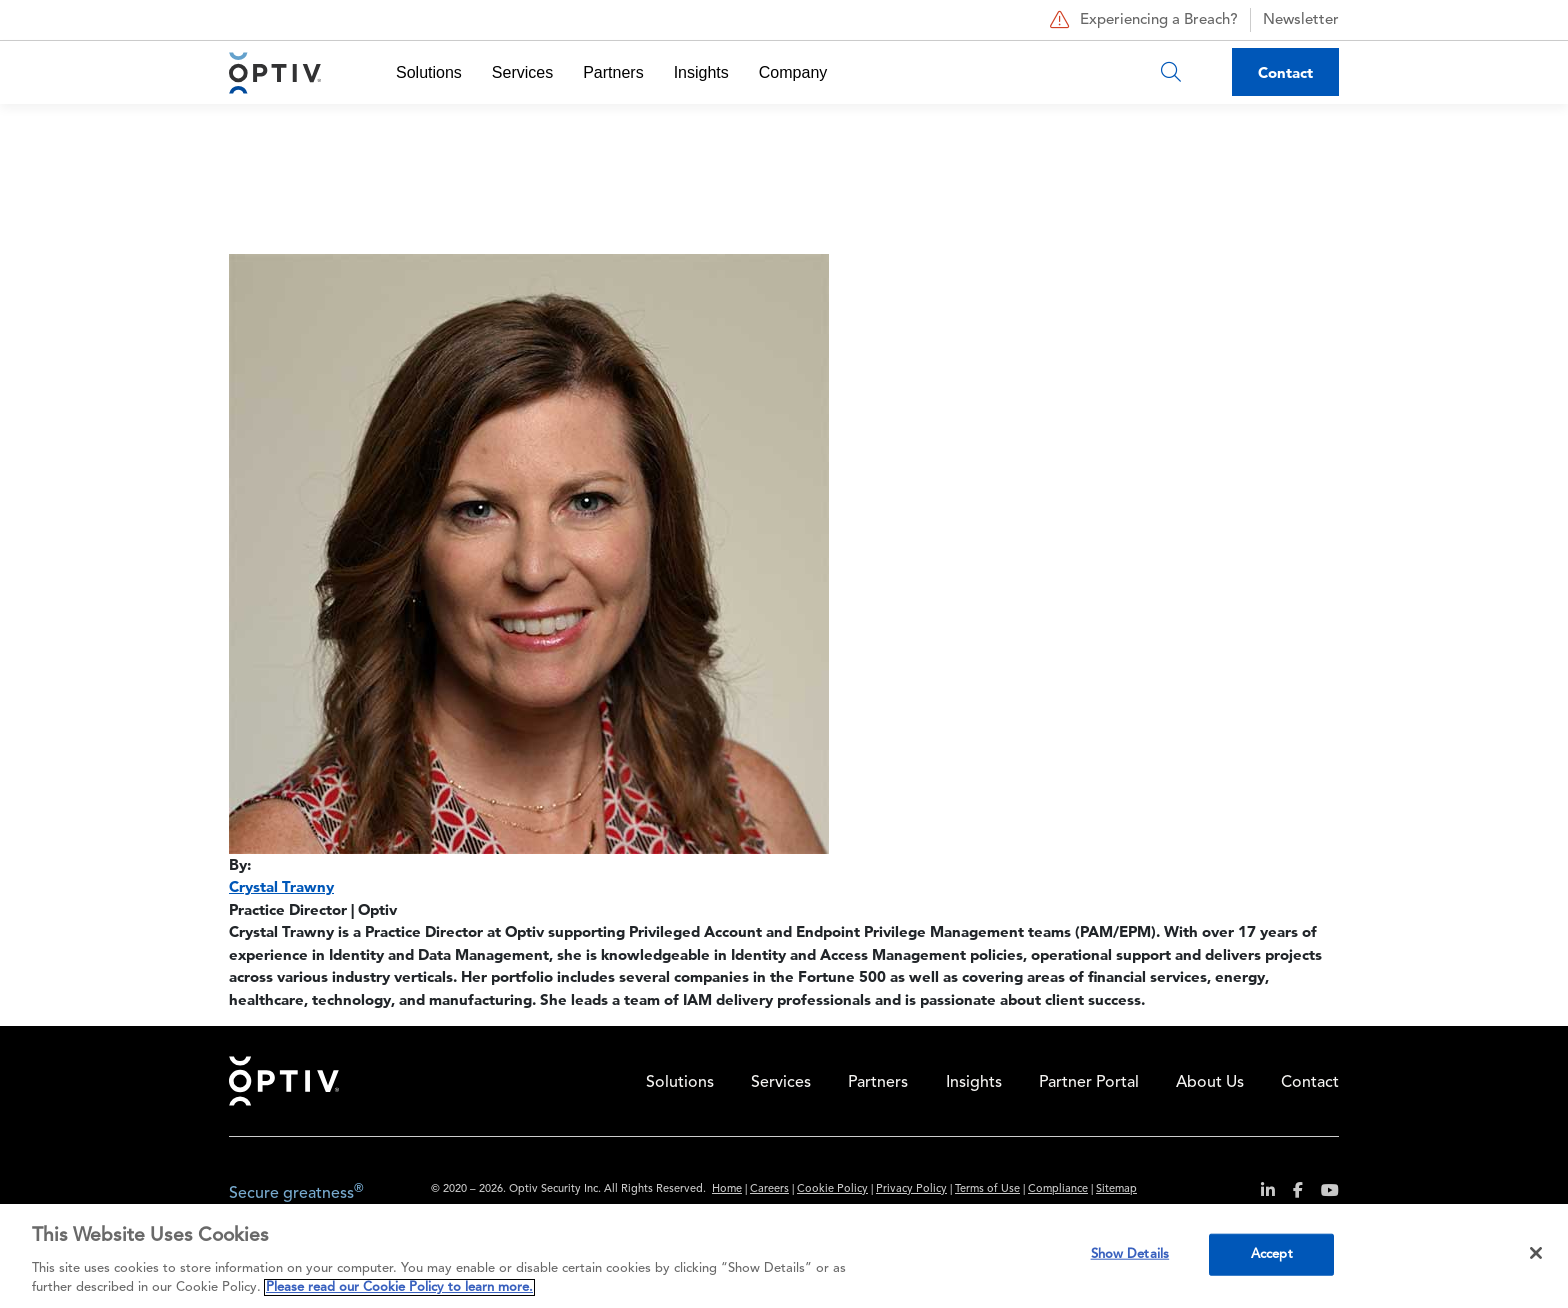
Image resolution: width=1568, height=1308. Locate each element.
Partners (613, 72)
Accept (1272, 1254)
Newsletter (1301, 20)
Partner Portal (1089, 1083)
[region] (784, 1256)
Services (522, 72)
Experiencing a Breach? (1141, 20)
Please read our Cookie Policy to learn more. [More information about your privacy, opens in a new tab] (399, 1287)
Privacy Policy (911, 1189)
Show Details (1130, 1254)
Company (793, 72)
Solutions (429, 72)
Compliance (1058, 1189)
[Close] (1536, 1253)
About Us (1210, 1083)
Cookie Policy (832, 1189)
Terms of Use (987, 1189)
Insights (701, 72)
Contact (1285, 72)
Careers (769, 1189)
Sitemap (1116, 1189)
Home (284, 1081)
